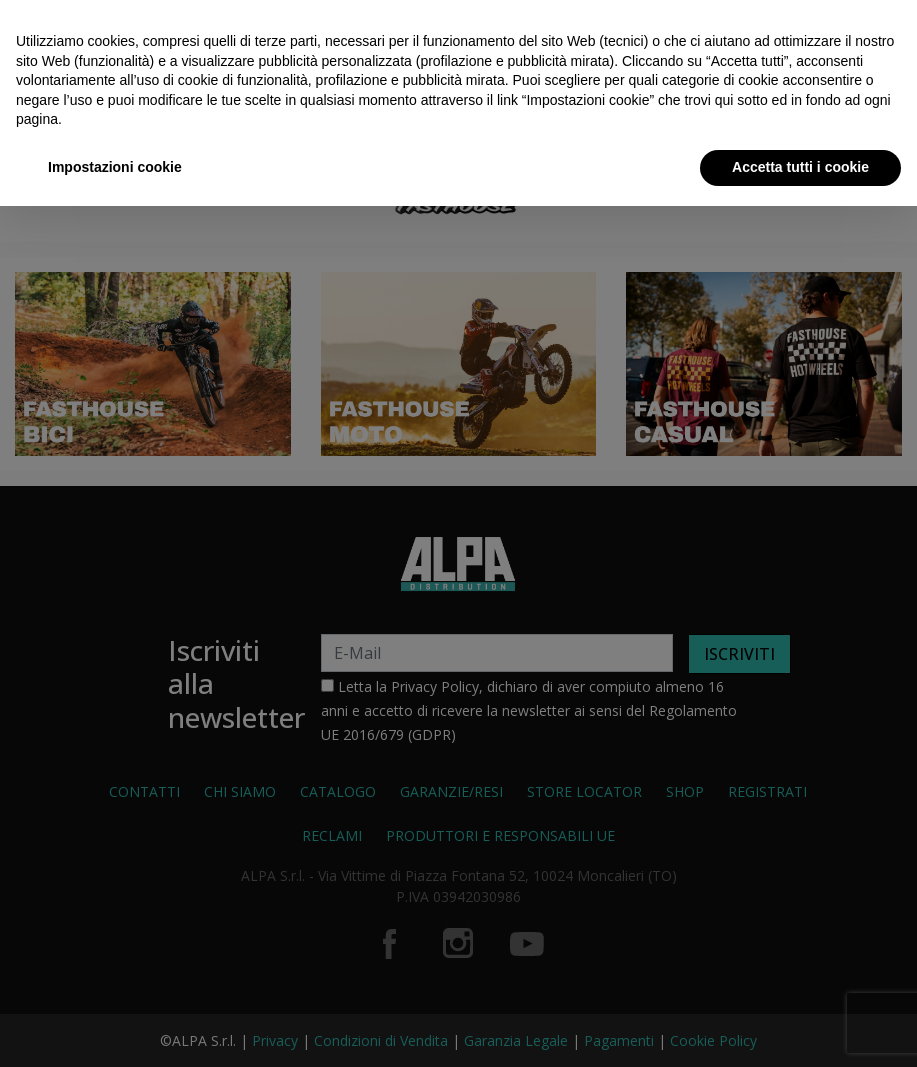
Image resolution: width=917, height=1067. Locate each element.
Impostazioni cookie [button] (115, 167)
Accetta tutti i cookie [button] (800, 167)
